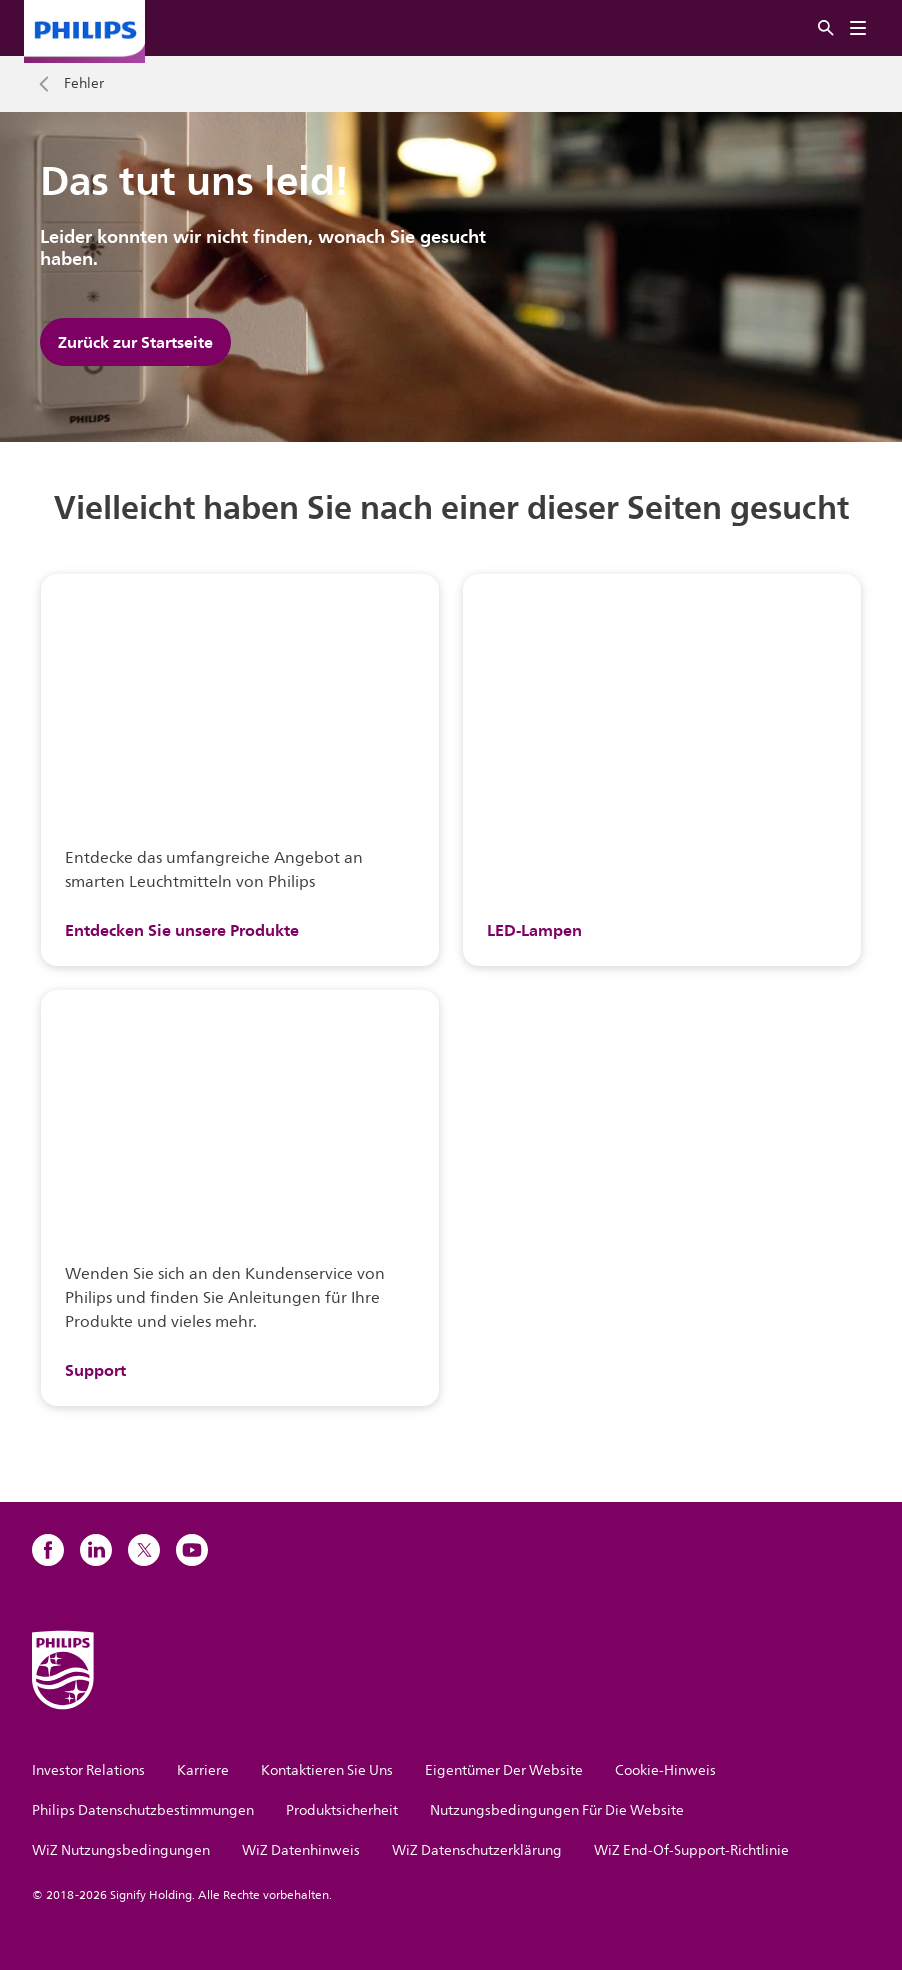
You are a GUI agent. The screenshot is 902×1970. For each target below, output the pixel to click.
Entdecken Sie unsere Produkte (182, 930)
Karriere (203, 1770)
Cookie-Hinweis (665, 1770)
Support (95, 1370)
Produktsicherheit (342, 1810)
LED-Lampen (534, 930)
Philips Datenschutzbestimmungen (143, 1810)
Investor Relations (88, 1770)
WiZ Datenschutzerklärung (477, 1850)
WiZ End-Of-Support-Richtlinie (691, 1850)
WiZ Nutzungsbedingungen (121, 1850)
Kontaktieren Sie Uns (327, 1770)
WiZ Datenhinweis (301, 1850)
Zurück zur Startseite (135, 342)
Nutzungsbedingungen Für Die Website (557, 1810)
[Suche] (826, 28)
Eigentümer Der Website (504, 1770)
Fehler (84, 84)
